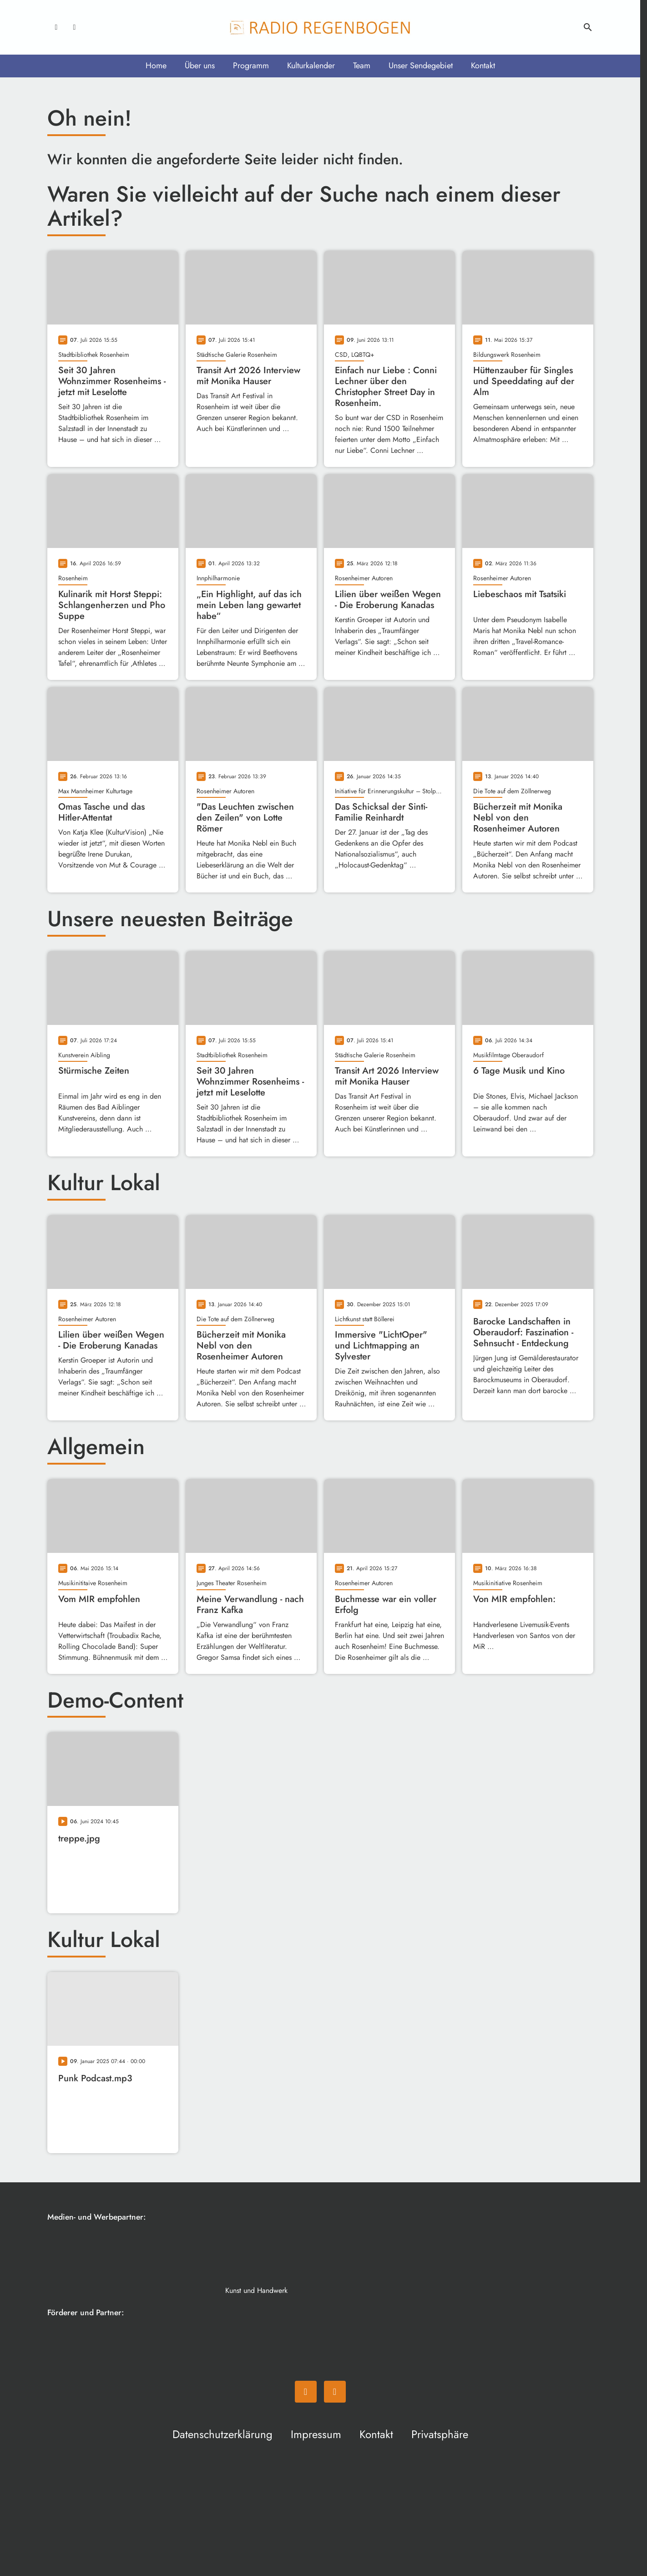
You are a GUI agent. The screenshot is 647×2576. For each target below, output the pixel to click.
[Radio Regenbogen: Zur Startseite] (320, 27)
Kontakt (483, 65)
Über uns (200, 65)
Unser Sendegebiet (421, 65)
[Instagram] (75, 27)
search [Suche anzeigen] (587, 27)
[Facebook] (56, 27)
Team (361, 65)
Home (156, 65)
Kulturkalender (311, 65)
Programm (251, 65)
